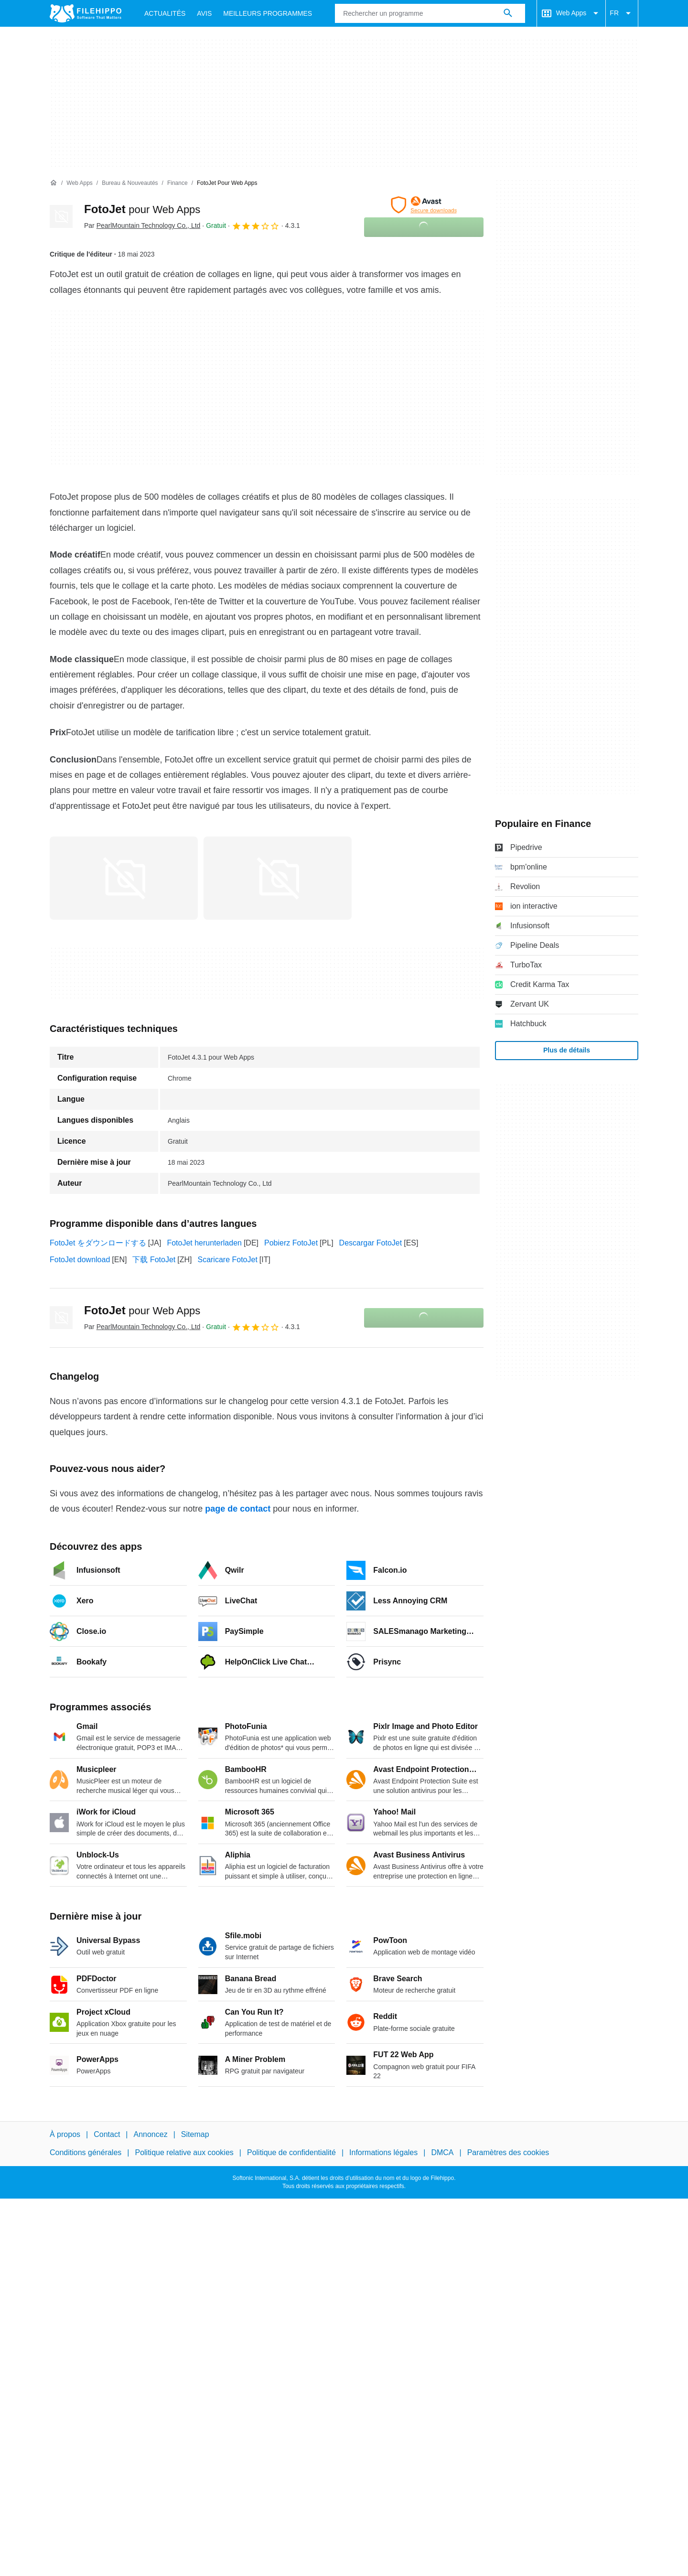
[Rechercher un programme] (507, 13)
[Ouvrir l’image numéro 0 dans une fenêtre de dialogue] (124, 878)
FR (622, 13)
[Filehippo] (85, 13)
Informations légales (383, 2152)
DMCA (442, 2152)
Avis (204, 13)
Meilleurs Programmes (267, 13)
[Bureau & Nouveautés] (130, 183)
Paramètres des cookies (508, 2152)
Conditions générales (85, 2152)
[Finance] (177, 183)
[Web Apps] (79, 183)
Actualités (164, 13)
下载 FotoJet (153, 1260)
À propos (65, 2134)
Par (142, 225)
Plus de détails (566, 1050)
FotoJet (142, 209)
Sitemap (195, 2134)
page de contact (237, 1508)
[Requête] (430, 13)
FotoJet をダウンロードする (98, 1243)
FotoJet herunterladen (204, 1243)
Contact (107, 2134)
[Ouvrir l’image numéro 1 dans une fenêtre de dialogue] (278, 878)
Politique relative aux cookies (184, 2152)
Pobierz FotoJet (291, 1243)
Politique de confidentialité (291, 2152)
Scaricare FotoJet (227, 1260)
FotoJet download (80, 1260)
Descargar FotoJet (370, 1243)
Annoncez (151, 2134)
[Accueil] (53, 183)
